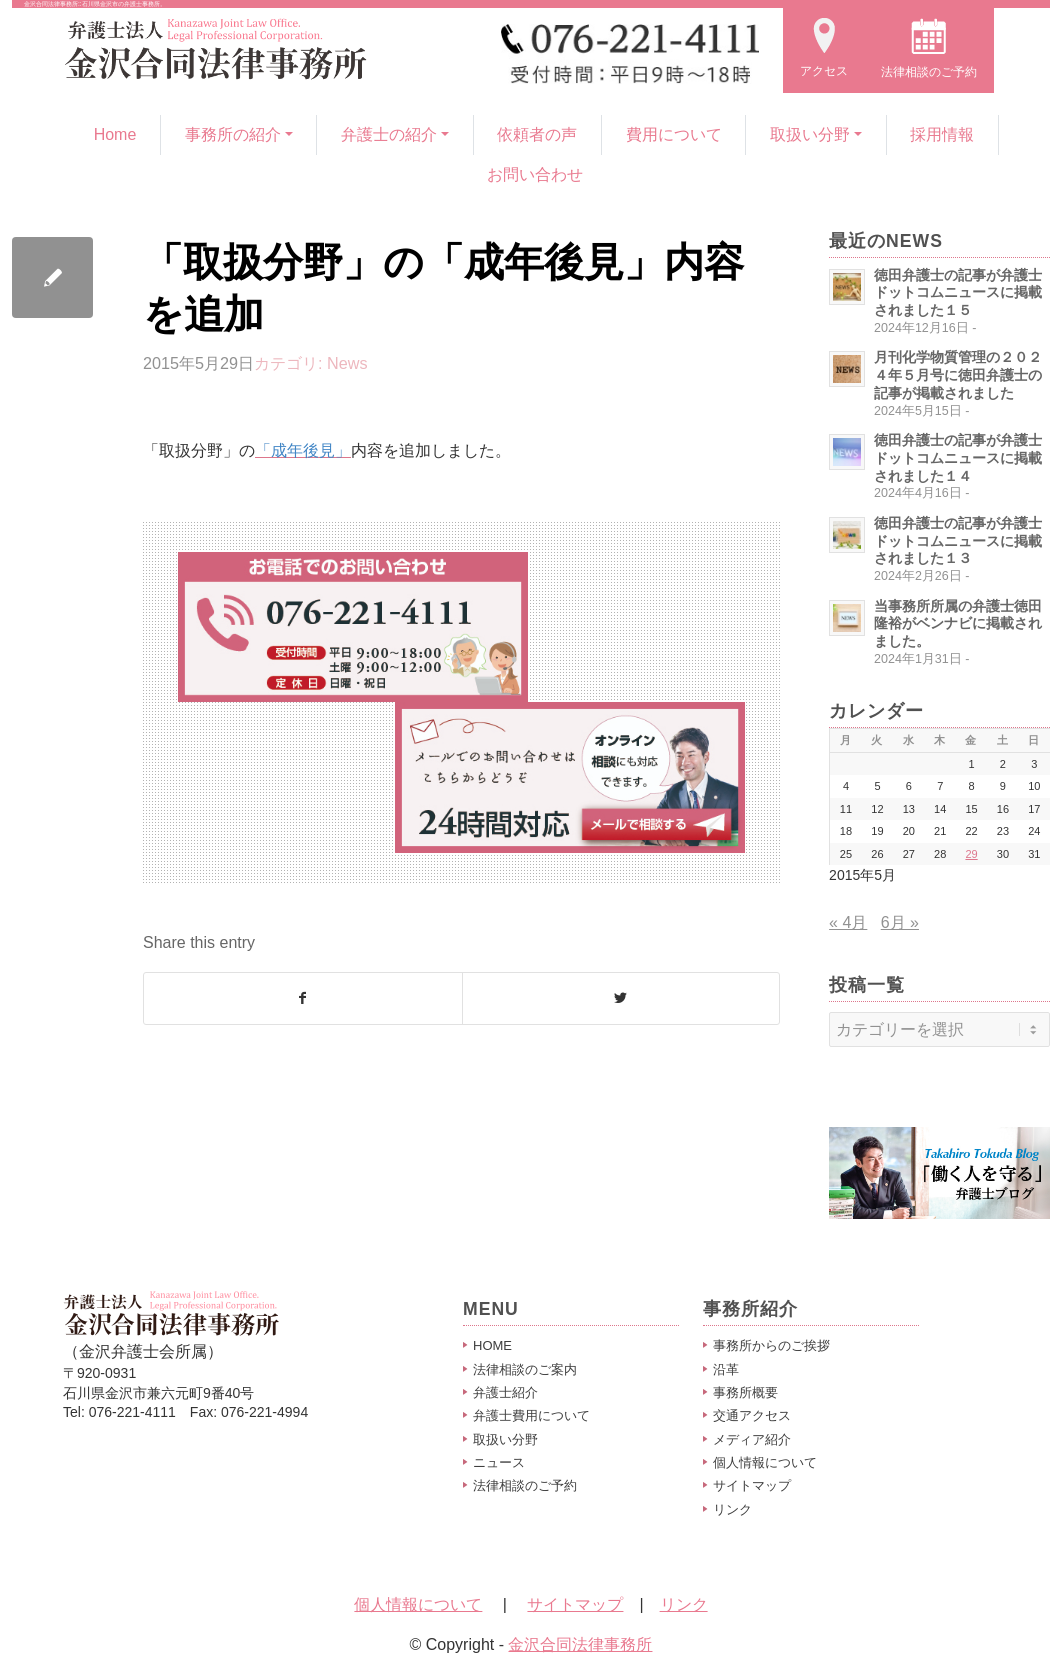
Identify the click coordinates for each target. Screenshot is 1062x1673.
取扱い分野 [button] (810, 134)
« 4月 (848, 922)
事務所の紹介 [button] (233, 134)
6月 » (900, 922)
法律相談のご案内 (525, 1369)
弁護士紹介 (505, 1392)
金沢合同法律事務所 (580, 1644)
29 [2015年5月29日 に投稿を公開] (971, 854)
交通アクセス (752, 1415)
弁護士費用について (531, 1415)
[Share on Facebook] (303, 998)
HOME (492, 1345)
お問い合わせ (535, 174)
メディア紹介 (752, 1439)
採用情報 (942, 134)
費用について (674, 134)
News (347, 363)
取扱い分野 (505, 1439)
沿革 (726, 1369)
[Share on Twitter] (621, 998)
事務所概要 (745, 1392)
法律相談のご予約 (525, 1485)
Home (115, 134)
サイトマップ (752, 1485)
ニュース (499, 1462)
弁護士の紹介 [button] (389, 134)
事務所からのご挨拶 (771, 1345)
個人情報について (765, 1462)
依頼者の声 (537, 134)
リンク (732, 1509)
